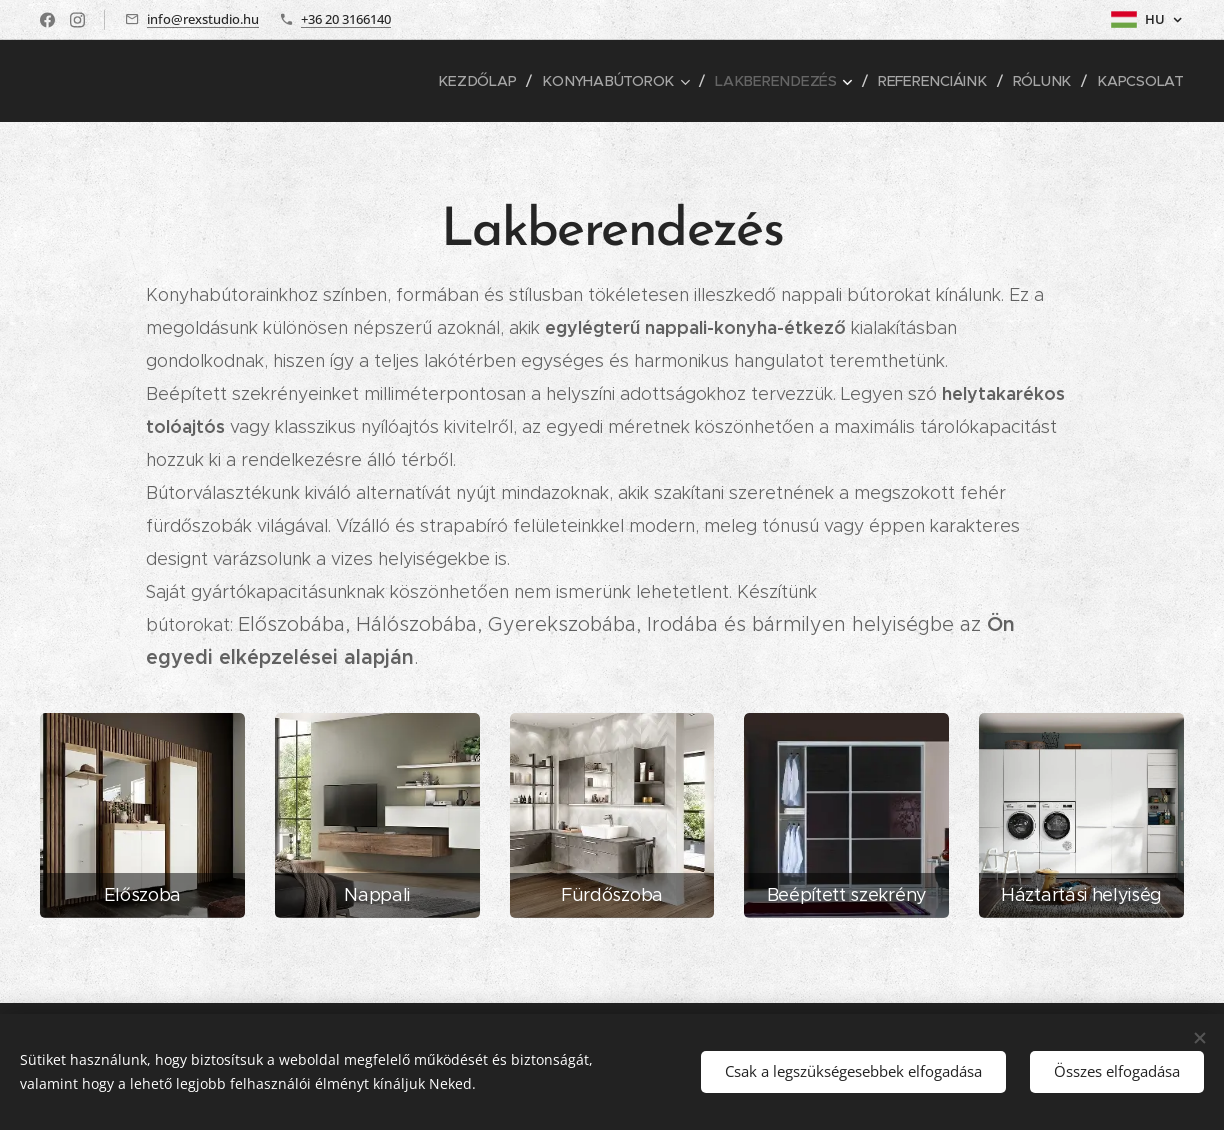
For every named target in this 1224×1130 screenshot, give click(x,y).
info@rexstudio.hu (203, 19)
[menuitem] (491, 81)
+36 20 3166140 (346, 19)
